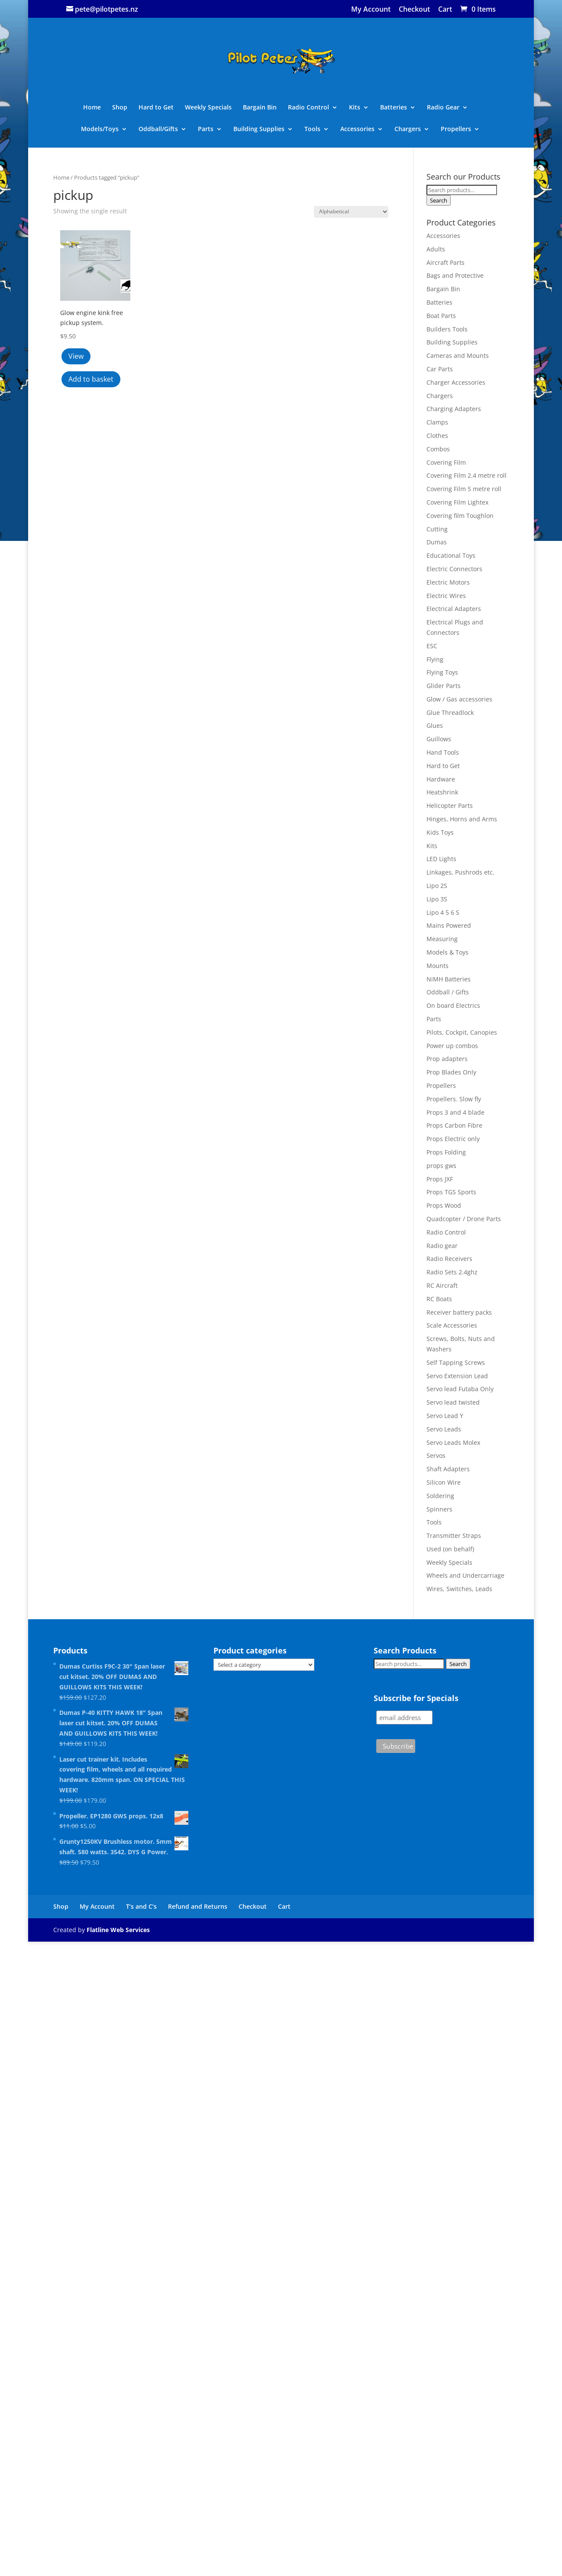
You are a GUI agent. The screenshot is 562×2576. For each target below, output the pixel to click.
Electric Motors (448, 582)
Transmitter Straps (453, 1535)
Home (92, 107)
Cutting (437, 529)
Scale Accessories (451, 1325)
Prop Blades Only (451, 1072)
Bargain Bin (260, 107)
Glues (434, 725)
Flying (434, 659)
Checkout (414, 10)
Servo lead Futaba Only (460, 1389)
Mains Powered (448, 925)
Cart (445, 10)
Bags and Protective (455, 275)
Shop (119, 107)
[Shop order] (351, 212)
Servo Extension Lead (457, 1376)
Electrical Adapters (453, 609)
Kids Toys (440, 832)
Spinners (439, 1509)
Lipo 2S (436, 885)
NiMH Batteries (448, 979)
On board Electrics (453, 1005)
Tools (312, 129)
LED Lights (441, 859)
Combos (438, 449)
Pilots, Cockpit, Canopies (461, 1032)
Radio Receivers (449, 1258)
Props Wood (443, 1205)
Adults (435, 249)
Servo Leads (443, 1429)
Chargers (407, 129)
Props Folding (446, 1152)
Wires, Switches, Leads (459, 1589)
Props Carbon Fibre (454, 1125)
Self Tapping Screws (455, 1362)
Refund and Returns (197, 1906)
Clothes (437, 435)
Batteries (393, 107)
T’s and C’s (141, 1906)
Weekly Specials (208, 107)
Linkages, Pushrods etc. (460, 872)
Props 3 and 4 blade (455, 1112)
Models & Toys (447, 952)
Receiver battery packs (459, 1312)
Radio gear (442, 1245)
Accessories (357, 129)
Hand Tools (442, 752)
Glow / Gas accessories (459, 699)
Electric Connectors (454, 569)
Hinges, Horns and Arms (461, 819)
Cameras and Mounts (457, 355)
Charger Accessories (455, 382)
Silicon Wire (443, 1482)
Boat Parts (441, 316)
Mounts (437, 966)
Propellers (456, 129)
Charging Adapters (453, 409)
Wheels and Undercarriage (465, 1575)
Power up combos (452, 1046)
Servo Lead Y (444, 1416)
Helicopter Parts (449, 805)
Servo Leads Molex (453, 1442)
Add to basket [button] (90, 379)
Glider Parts (443, 686)
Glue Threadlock (450, 712)
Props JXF (439, 1179)
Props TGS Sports (451, 1192)
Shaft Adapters (448, 1469)
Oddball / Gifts (447, 992)
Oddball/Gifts (158, 129)
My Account (371, 10)
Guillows (438, 739)
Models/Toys (100, 129)
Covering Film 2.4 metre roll (466, 475)
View (76, 356)
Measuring (442, 939)
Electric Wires (446, 596)
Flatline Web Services (118, 1930)
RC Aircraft (442, 1285)
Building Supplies (258, 129)
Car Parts (439, 369)
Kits (354, 107)
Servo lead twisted (453, 1402)
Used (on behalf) (450, 1549)
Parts (205, 129)
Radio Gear (443, 107)
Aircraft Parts (445, 262)
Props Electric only (453, 1139)
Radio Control (308, 107)
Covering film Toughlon (460, 515)
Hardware (440, 779)
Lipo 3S (436, 899)
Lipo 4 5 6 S (442, 912)
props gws (441, 1165)
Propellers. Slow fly (453, 1099)
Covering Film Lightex (457, 502)
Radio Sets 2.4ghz (452, 1272)
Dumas (436, 542)
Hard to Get (156, 107)
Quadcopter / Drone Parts (463, 1219)
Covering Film (446, 462)
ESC (431, 646)
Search (438, 200)
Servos (436, 1455)
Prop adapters (447, 1059)
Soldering (440, 1496)
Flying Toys (442, 672)
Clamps (437, 422)
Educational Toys (450, 555)
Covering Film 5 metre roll (463, 489)
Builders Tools (447, 329)
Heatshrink (442, 792)
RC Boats (439, 1299)
